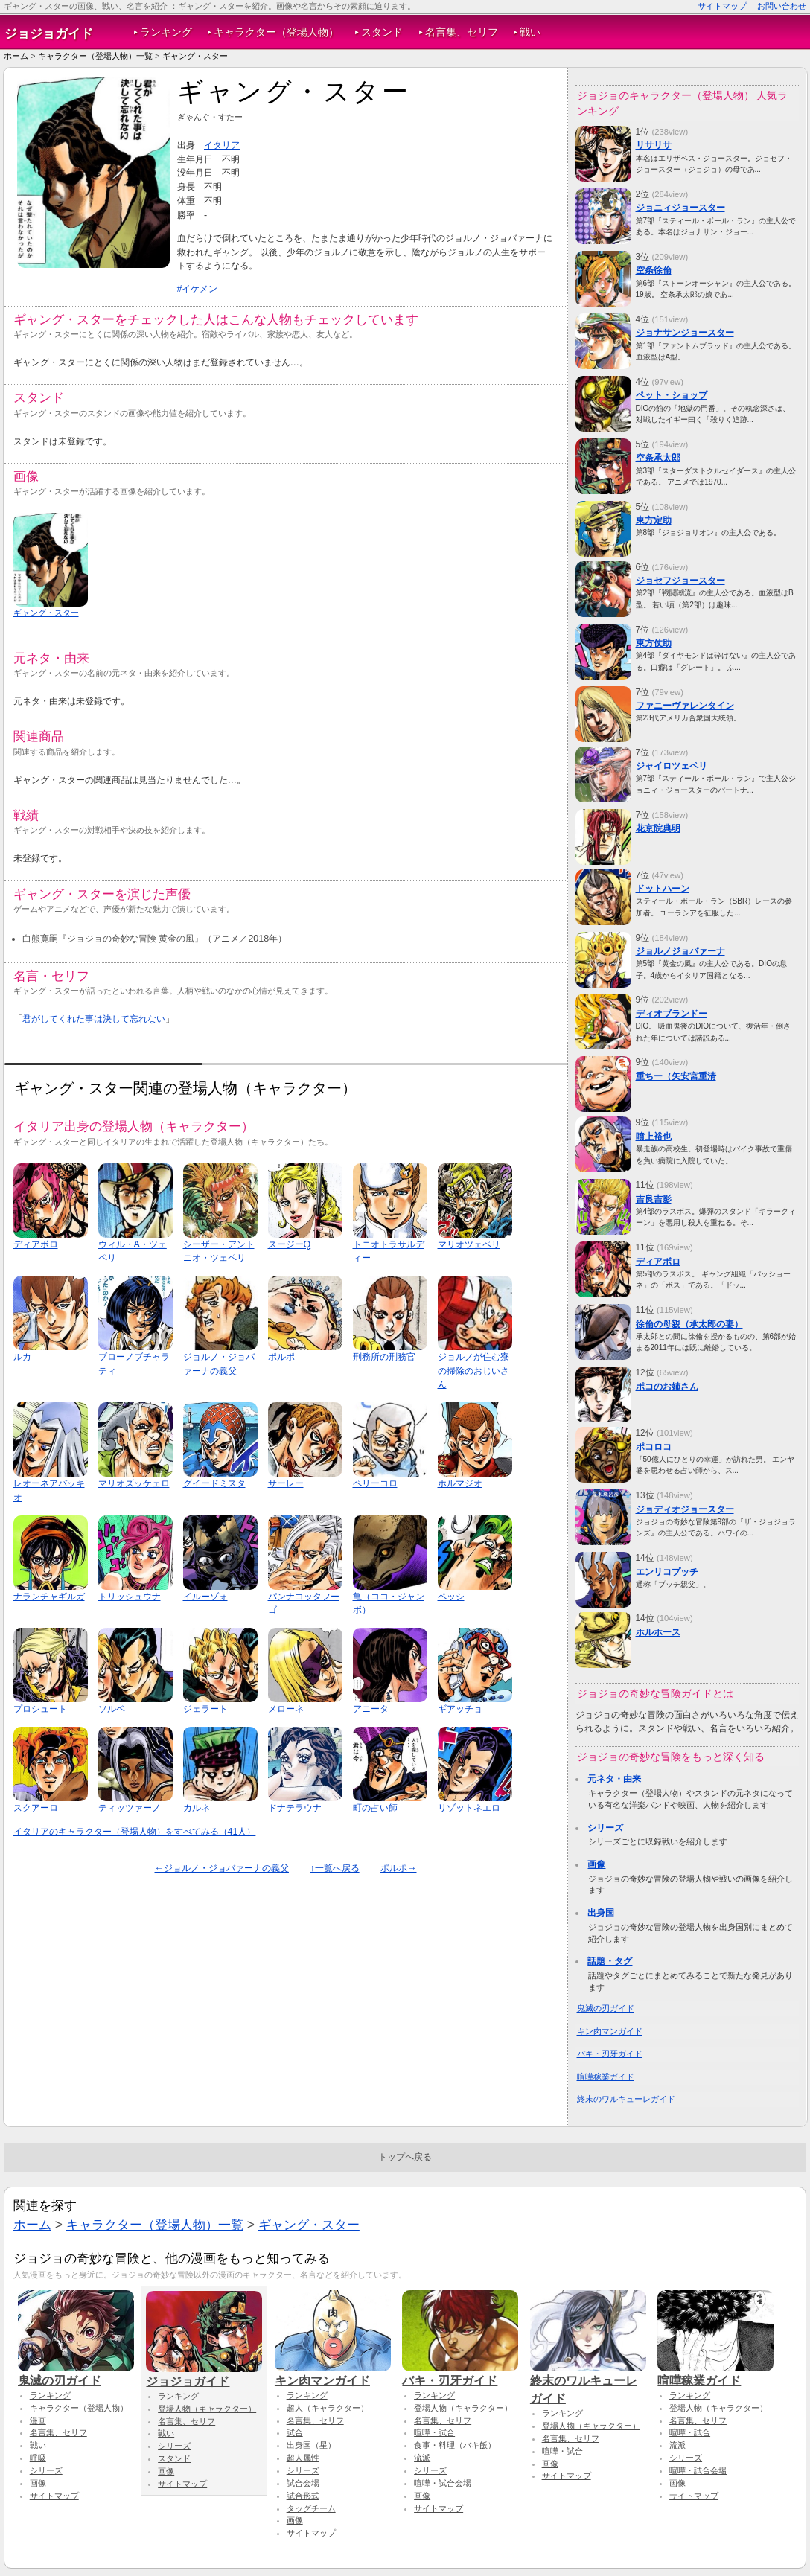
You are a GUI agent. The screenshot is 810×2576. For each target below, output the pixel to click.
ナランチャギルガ (49, 1596)
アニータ (371, 1709)
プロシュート (40, 1709)
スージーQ (289, 1244)
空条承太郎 (658, 458)
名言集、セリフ (461, 32)
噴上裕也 (654, 1136)
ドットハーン (662, 888)
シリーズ (605, 1828)
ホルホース (658, 1632)
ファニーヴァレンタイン (685, 705)
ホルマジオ (460, 1483)
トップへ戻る (405, 2157)
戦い (530, 32)
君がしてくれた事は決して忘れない (93, 1019)
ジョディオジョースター (685, 1509)
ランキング (166, 32)
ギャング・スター (195, 55)
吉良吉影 (654, 1199)
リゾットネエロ (469, 1808)
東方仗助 (654, 643)
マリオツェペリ (469, 1244)
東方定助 (654, 520)
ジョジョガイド (48, 33)
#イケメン (197, 289)
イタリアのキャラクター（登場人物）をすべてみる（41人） (134, 1831)
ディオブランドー (671, 1014)
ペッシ (451, 1596)
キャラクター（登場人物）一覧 (95, 55)
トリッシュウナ (129, 1596)
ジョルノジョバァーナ (680, 951)
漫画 (38, 2420)
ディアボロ (35, 1244)
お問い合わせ (781, 5)
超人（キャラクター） (328, 2407)
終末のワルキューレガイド (626, 2098)
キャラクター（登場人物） (276, 32)
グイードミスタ (214, 1483)
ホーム (16, 55)
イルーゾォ (205, 1596)
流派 (422, 2457)
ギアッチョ (460, 1709)
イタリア (222, 145)
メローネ (286, 1709)
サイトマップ (722, 5)
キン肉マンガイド (609, 2031)
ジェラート (205, 1709)
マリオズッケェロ (134, 1483)
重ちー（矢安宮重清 (676, 1076)
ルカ (22, 1357)
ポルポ (281, 1357)
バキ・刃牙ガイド (609, 2053)
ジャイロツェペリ (671, 766)
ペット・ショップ (671, 395)
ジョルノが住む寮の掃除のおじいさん (473, 1371)
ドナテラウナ (295, 1808)
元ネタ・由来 (614, 1779)
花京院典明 (658, 828)
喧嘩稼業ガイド (605, 2076)
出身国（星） (311, 2445)
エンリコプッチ (667, 1572)
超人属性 (303, 2457)
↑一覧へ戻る (334, 1868)
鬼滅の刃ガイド (605, 2008)
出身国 (600, 1913)
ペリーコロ (375, 1483)
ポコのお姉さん (667, 1386)
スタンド (382, 32)
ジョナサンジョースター (685, 332)
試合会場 (303, 2482)
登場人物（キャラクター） (207, 2408)
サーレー (286, 1483)
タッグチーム (311, 2508)
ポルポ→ (398, 1868)
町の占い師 (375, 1808)
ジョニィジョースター (680, 207)
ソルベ (111, 1709)
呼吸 (38, 2457)
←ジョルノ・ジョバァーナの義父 (222, 1868)
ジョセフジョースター (680, 580)
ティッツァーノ (129, 1808)
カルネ (196, 1808)
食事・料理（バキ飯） (455, 2445)
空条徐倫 (654, 270)
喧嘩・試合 (434, 2432)
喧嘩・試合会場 (442, 2482)
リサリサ (654, 145)
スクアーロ (35, 1808)
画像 (596, 1864)
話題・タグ (609, 1961)
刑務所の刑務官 (384, 1357)
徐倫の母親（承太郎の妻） (689, 1324)
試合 (295, 2432)
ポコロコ (654, 1447)
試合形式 (303, 2495)
